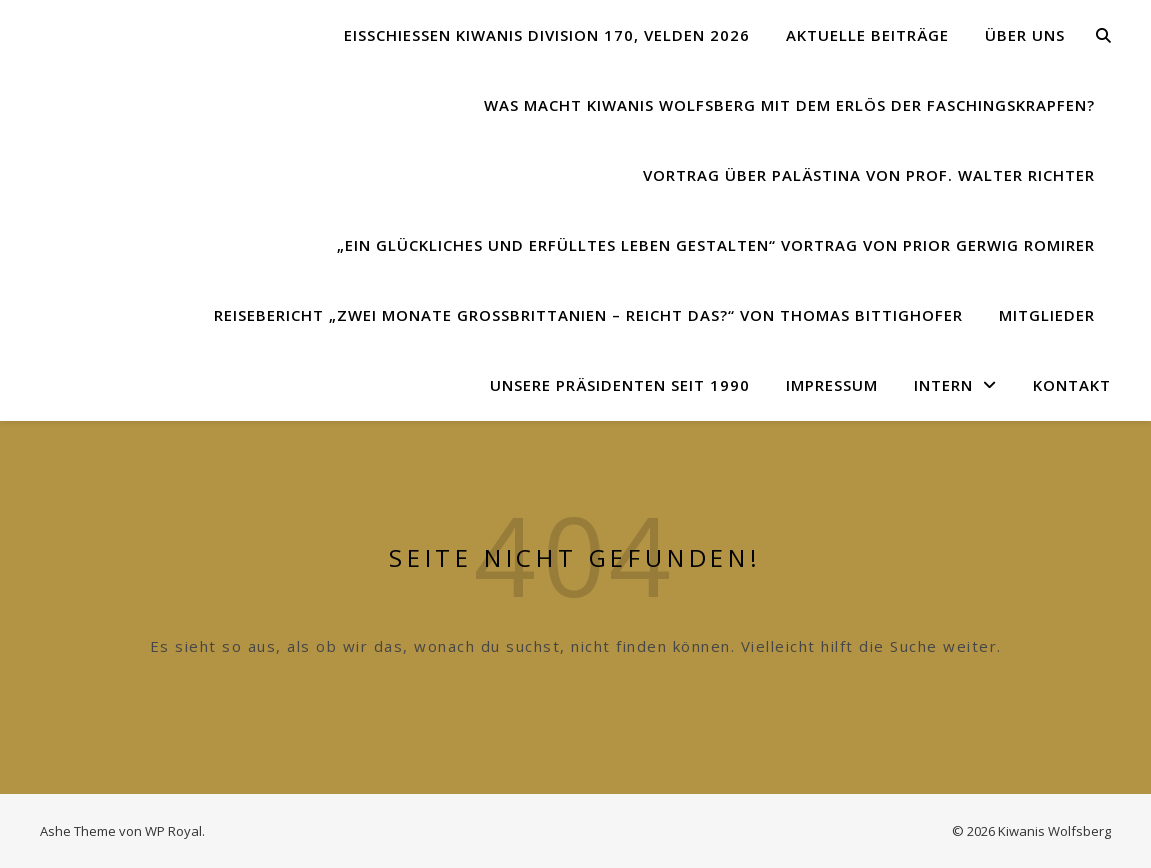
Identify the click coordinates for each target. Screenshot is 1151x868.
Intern (943, 385)
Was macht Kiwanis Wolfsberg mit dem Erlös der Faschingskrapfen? (789, 105)
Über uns (1025, 35)
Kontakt (1072, 385)
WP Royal (173, 831)
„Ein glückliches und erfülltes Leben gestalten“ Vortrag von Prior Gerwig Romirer (716, 245)
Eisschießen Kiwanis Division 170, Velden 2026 (547, 35)
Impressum (832, 385)
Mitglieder (1047, 315)
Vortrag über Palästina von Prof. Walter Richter (869, 175)
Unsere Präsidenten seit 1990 (620, 385)
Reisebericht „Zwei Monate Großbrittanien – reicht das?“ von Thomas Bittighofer (588, 315)
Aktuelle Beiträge (867, 35)
